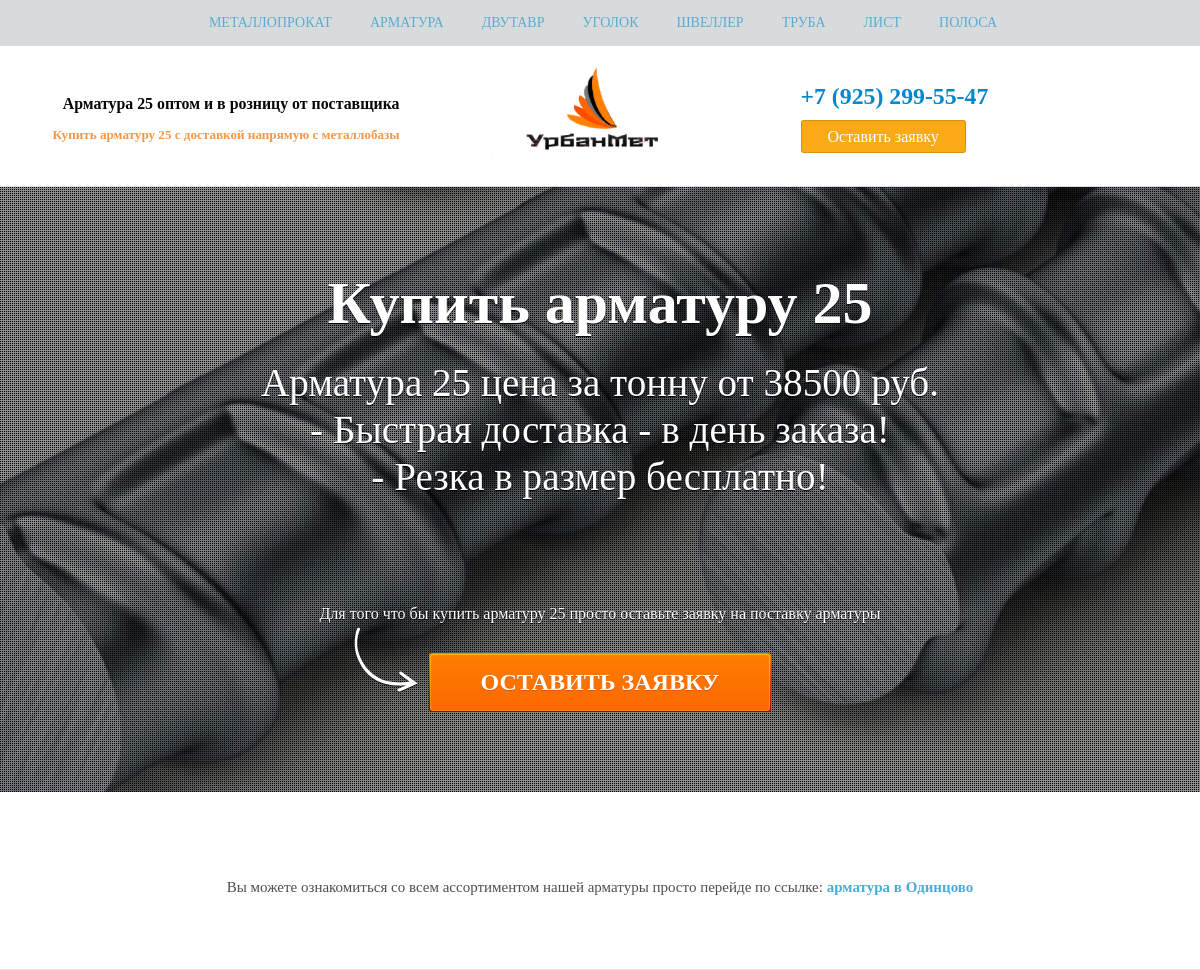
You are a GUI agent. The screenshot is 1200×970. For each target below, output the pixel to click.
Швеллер (710, 22)
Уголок (610, 22)
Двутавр (513, 22)
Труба (804, 22)
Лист (883, 22)
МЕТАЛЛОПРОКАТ (270, 22)
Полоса (968, 22)
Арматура (407, 22)
